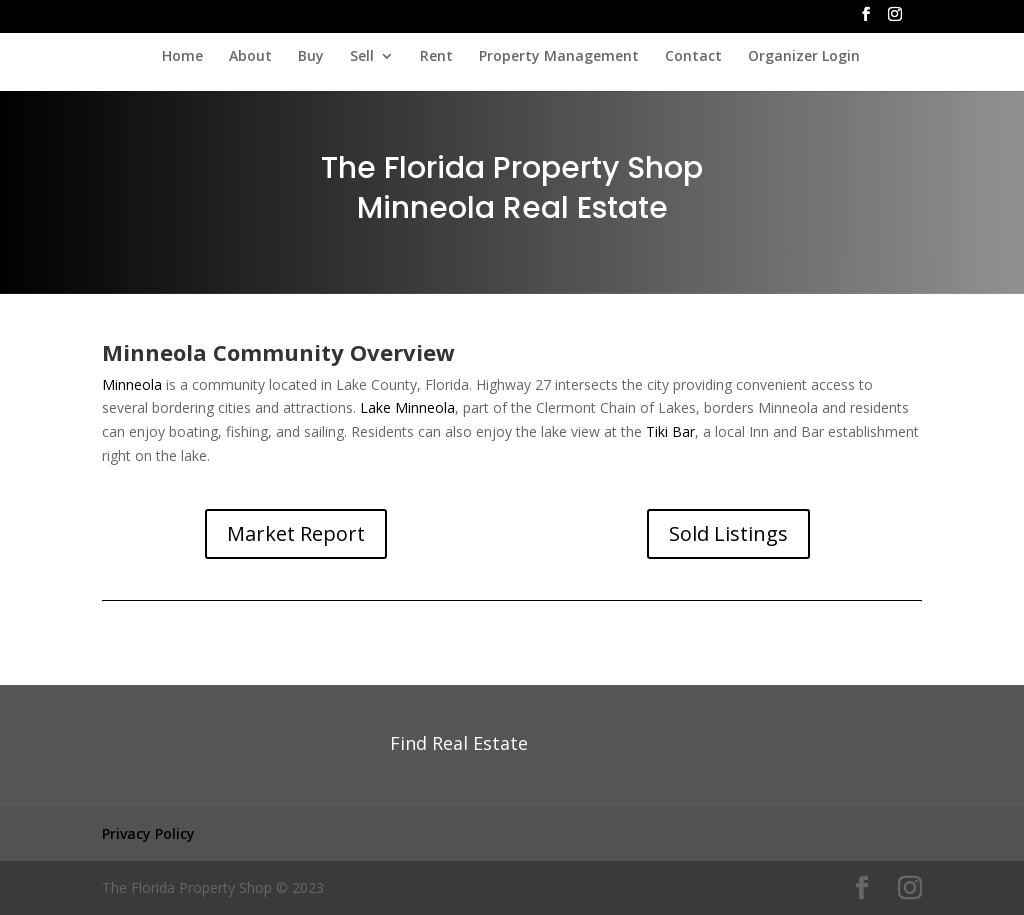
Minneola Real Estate (512, 208)
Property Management (559, 57)
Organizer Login (804, 57)
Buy (311, 57)
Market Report (296, 533)
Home (182, 57)
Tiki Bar (670, 431)
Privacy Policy (148, 833)
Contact (693, 57)
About (250, 57)
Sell (362, 57)
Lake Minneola (407, 407)
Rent (436, 57)
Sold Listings (728, 533)
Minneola (132, 384)
